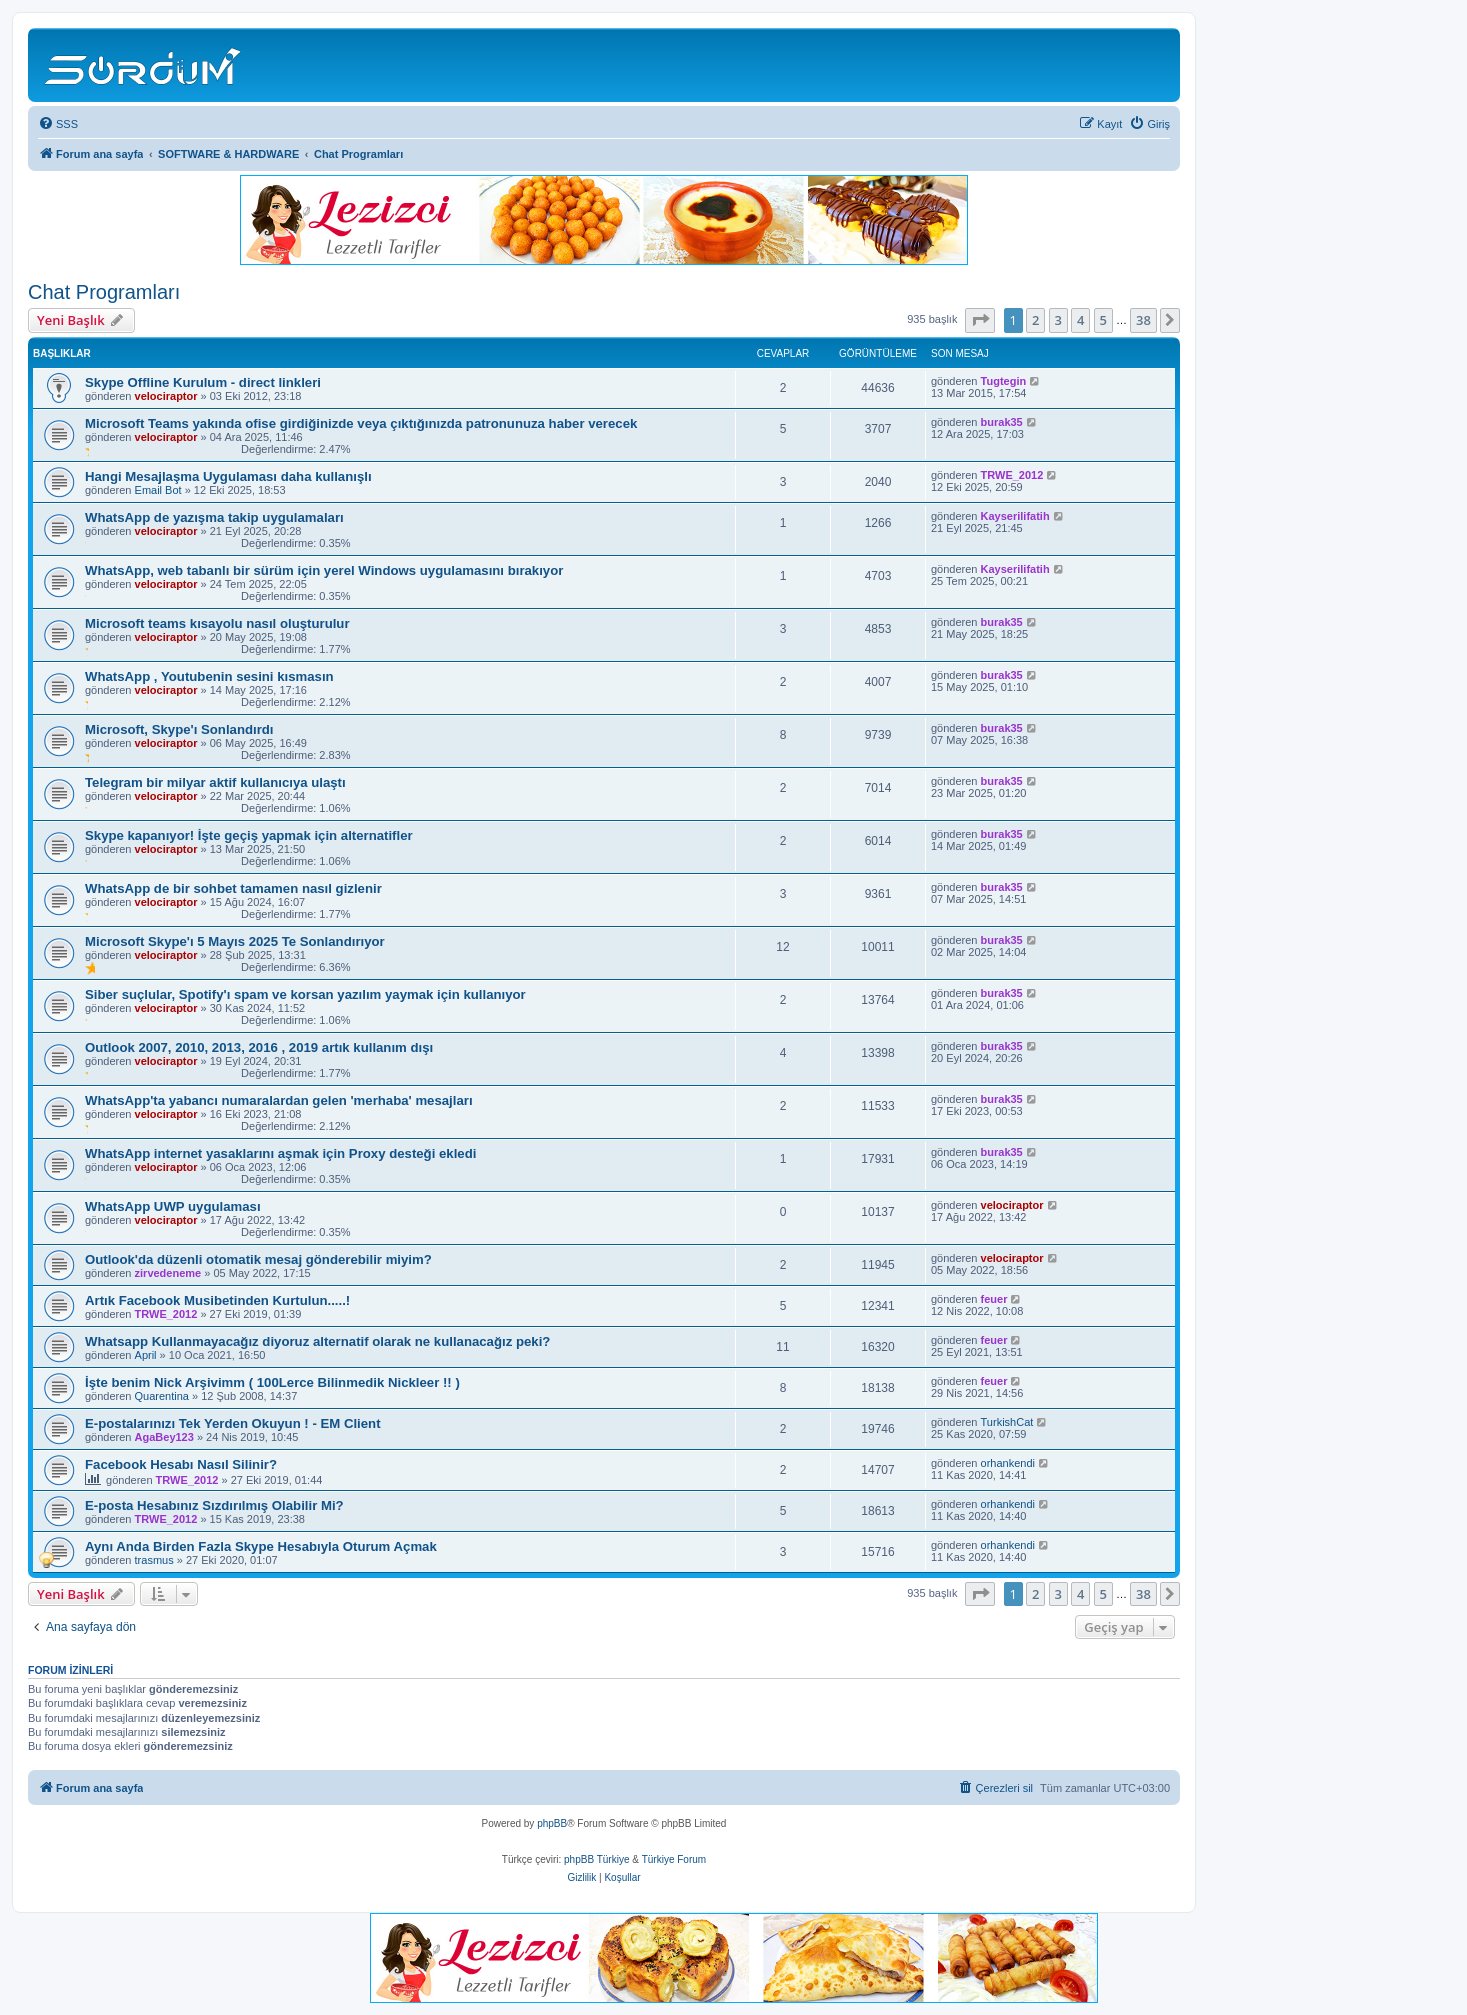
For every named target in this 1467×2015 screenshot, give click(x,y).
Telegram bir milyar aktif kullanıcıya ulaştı (215, 782)
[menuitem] (58, 124)
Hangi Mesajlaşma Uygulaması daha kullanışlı (228, 476)
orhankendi (1008, 1463)
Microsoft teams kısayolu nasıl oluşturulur (217, 623)
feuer (994, 1299)
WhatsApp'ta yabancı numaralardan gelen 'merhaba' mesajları (279, 1100)
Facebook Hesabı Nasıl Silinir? (181, 1464)
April (146, 1355)
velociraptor (166, 396)
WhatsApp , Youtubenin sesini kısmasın (209, 676)
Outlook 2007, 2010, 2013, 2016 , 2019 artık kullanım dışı (259, 1047)
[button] (980, 320)
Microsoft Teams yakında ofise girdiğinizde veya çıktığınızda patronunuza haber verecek (361, 423)
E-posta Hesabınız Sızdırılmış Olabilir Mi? (214, 1505)
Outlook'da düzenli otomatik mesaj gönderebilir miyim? (258, 1259)
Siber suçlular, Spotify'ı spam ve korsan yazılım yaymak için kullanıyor (305, 994)
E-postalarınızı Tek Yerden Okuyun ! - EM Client (233, 1423)
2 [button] (1035, 320)
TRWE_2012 (1012, 475)
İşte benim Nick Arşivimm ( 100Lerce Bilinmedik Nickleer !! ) (272, 1382)
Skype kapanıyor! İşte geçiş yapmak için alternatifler (249, 835)
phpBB (552, 1823)
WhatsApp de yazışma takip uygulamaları (214, 517)
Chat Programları (104, 292)
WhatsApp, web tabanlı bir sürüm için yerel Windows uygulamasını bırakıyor (324, 570)
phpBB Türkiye (596, 1859)
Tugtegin (1004, 381)
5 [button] (1103, 320)
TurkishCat (1007, 1422)
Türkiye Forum (674, 1859)
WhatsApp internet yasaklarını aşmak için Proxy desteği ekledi (280, 1153)
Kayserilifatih (1015, 516)
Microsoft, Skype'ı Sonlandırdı (179, 729)
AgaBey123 (164, 1437)
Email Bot (158, 490)
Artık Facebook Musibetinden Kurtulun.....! (217, 1300)
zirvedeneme (168, 1273)
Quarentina (162, 1396)
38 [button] (1143, 320)
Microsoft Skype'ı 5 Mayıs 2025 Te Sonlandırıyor (235, 941)
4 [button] (1080, 320)
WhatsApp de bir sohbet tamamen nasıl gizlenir (233, 888)
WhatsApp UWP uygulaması (173, 1206)
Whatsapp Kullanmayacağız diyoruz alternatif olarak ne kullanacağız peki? (317, 1341)
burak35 (1002, 422)
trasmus (154, 1560)
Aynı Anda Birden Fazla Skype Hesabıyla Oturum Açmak (261, 1546)
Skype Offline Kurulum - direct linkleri (203, 382)
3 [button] (1058, 320)
